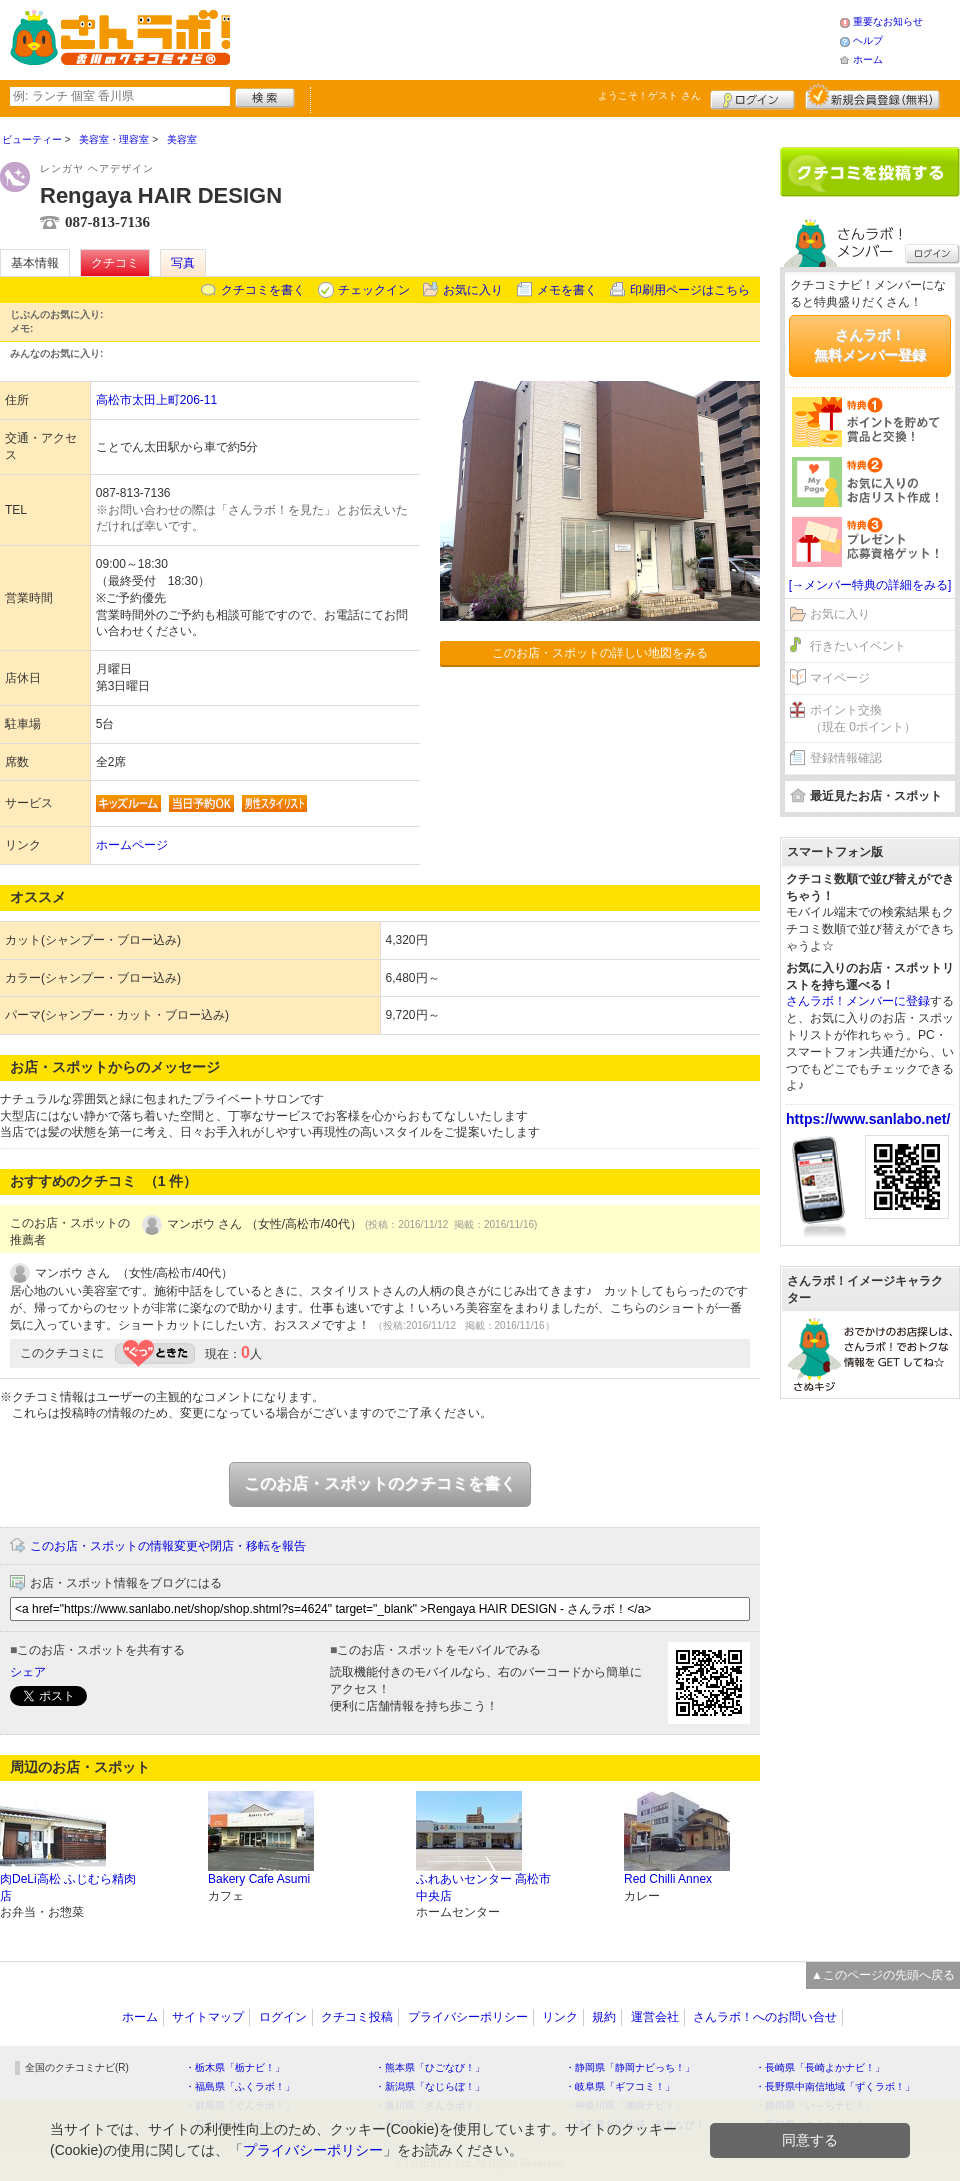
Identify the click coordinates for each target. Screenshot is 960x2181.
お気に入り (473, 290)
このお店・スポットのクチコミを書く (380, 1483)
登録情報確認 (846, 758)
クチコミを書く (263, 290)
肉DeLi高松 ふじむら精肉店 (68, 1887)
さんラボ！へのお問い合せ (765, 2017)
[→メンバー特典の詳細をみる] (870, 585)
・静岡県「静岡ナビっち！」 (630, 2067)
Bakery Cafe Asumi (259, 1879)
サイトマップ (208, 2017)
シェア (28, 1672)
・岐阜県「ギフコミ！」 (620, 2086)
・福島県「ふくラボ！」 (240, 2086)
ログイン (752, 97)
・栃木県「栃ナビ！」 (235, 2067)
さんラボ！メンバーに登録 (858, 1001)
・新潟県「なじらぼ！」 (430, 2086)
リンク (560, 2017)
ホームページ (132, 845)
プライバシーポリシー (468, 2017)
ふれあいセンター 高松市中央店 (483, 1887)
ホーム (868, 59)
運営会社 (655, 2017)
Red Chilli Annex (668, 1879)
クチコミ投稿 (357, 2017)
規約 (604, 2017)
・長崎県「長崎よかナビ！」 (820, 2067)
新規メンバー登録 (872, 97)
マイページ (840, 678)
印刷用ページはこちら (690, 290)
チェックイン (374, 290)
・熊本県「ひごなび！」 (430, 2067)
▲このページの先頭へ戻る (883, 1975)
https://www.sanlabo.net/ (868, 1119)
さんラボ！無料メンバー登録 (870, 345)
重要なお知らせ (888, 21)
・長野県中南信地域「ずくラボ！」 (835, 2086)
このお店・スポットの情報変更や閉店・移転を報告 (168, 1546)
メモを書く (567, 290)
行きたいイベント (858, 646)
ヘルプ (868, 40)
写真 (183, 263)
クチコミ (115, 263)
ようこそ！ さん (649, 95)
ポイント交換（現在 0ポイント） (863, 718)
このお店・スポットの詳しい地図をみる (600, 653)
